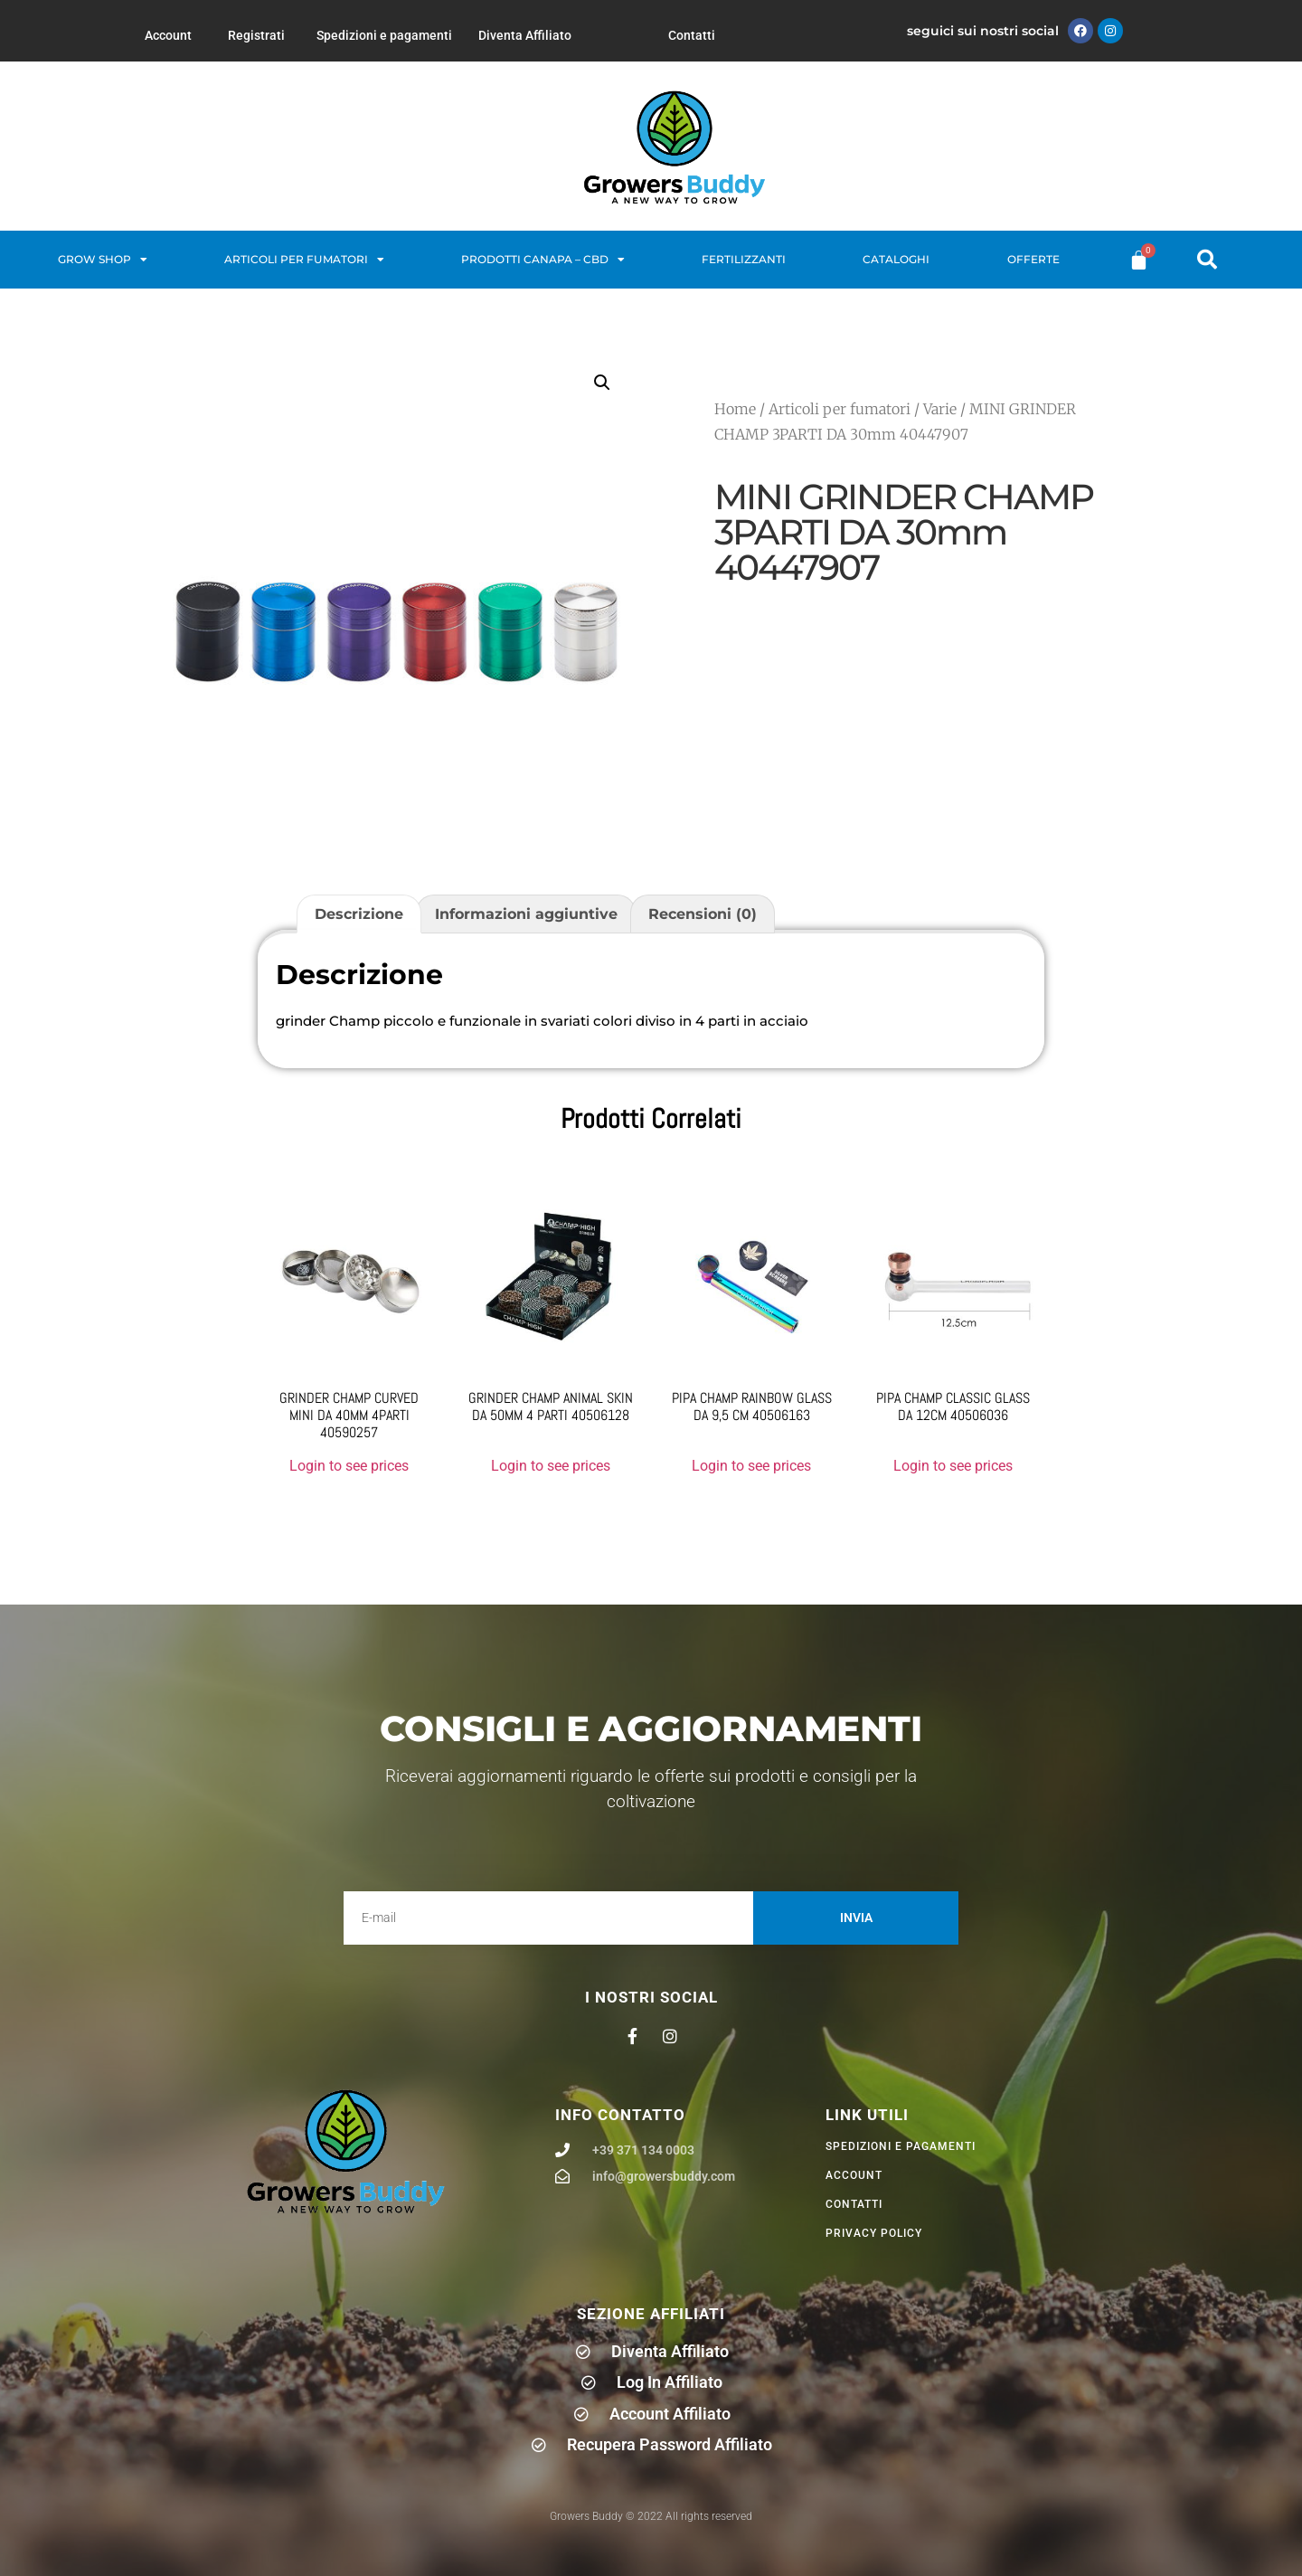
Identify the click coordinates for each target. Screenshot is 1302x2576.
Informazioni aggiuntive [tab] (526, 914)
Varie (940, 409)
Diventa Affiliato (524, 35)
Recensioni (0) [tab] (702, 914)
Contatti (691, 35)
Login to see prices (349, 1465)
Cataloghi (896, 259)
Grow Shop (102, 259)
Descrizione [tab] (359, 914)
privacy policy (874, 2233)
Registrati (256, 35)
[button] (1207, 259)
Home (735, 409)
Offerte (1033, 259)
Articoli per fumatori (304, 259)
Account (168, 35)
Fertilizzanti (744, 259)
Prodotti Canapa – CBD (543, 259)
